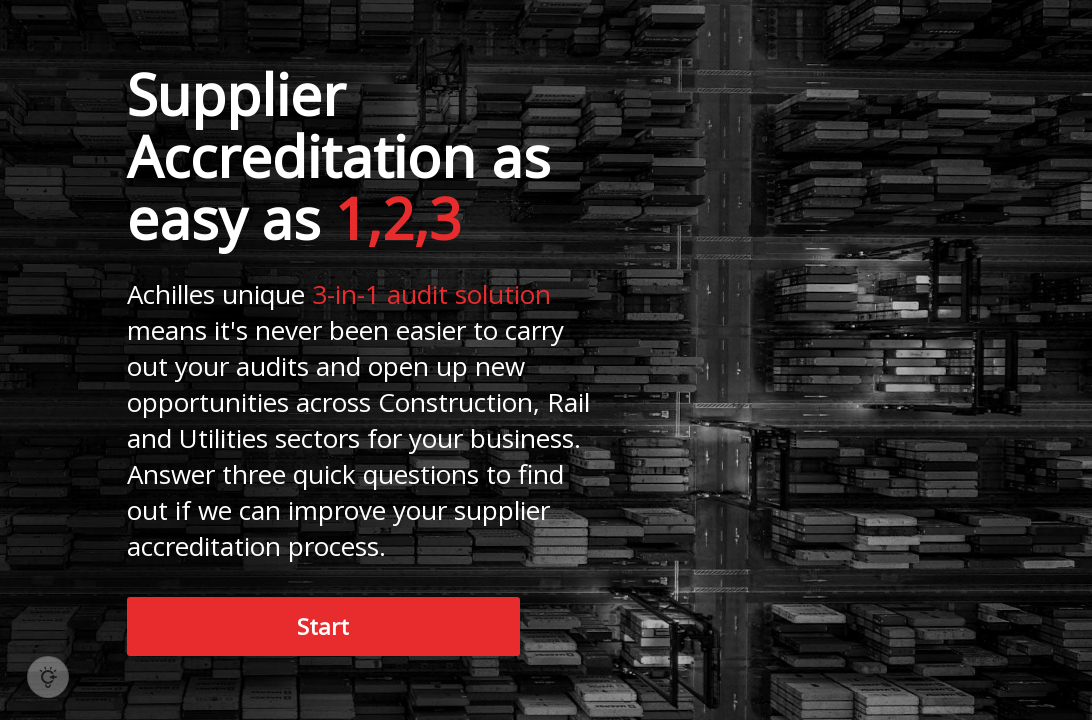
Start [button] (323, 626)
